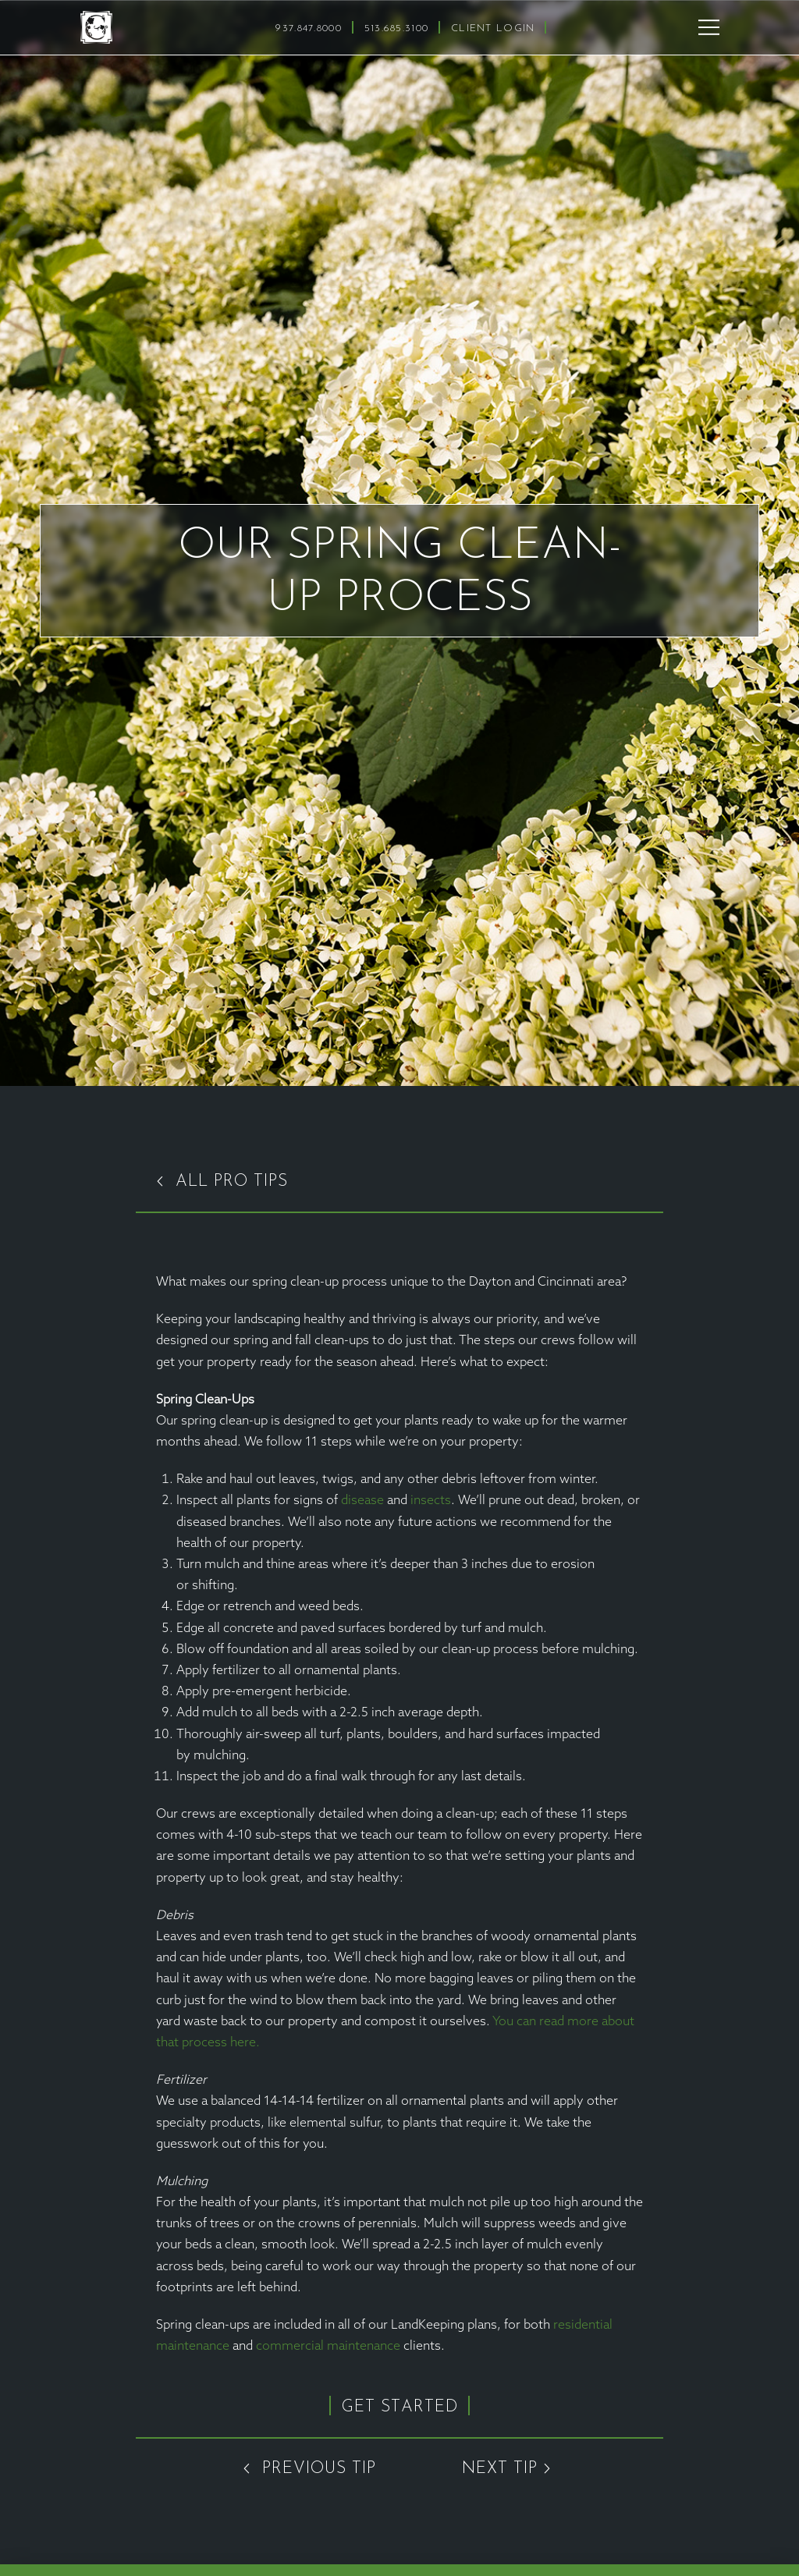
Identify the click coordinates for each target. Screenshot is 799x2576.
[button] (708, 27)
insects (430, 1501)
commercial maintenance (328, 2346)
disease (362, 1501)
